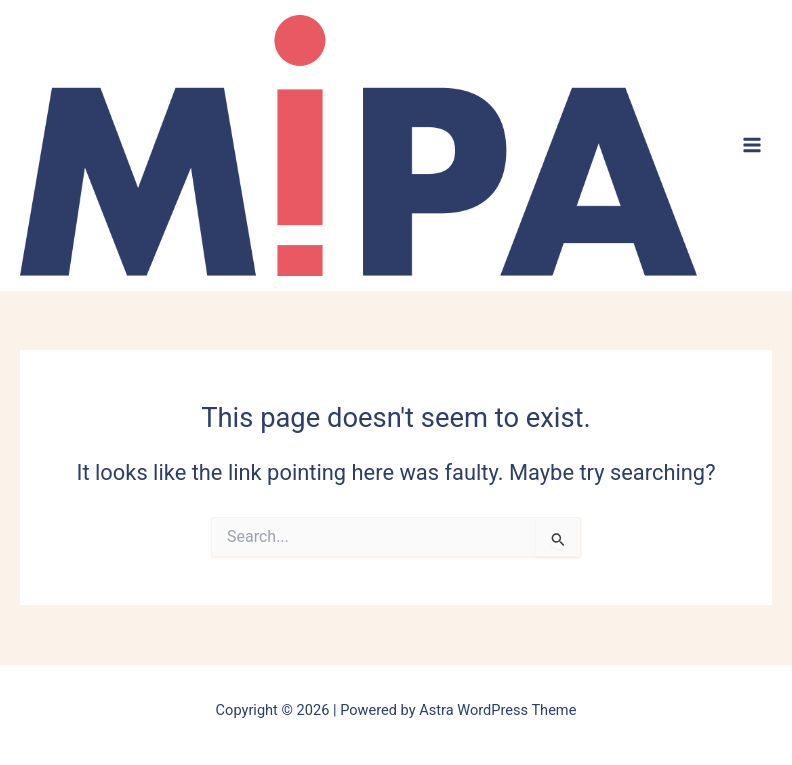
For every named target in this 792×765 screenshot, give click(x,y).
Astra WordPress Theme (497, 710)
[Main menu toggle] (752, 145)
